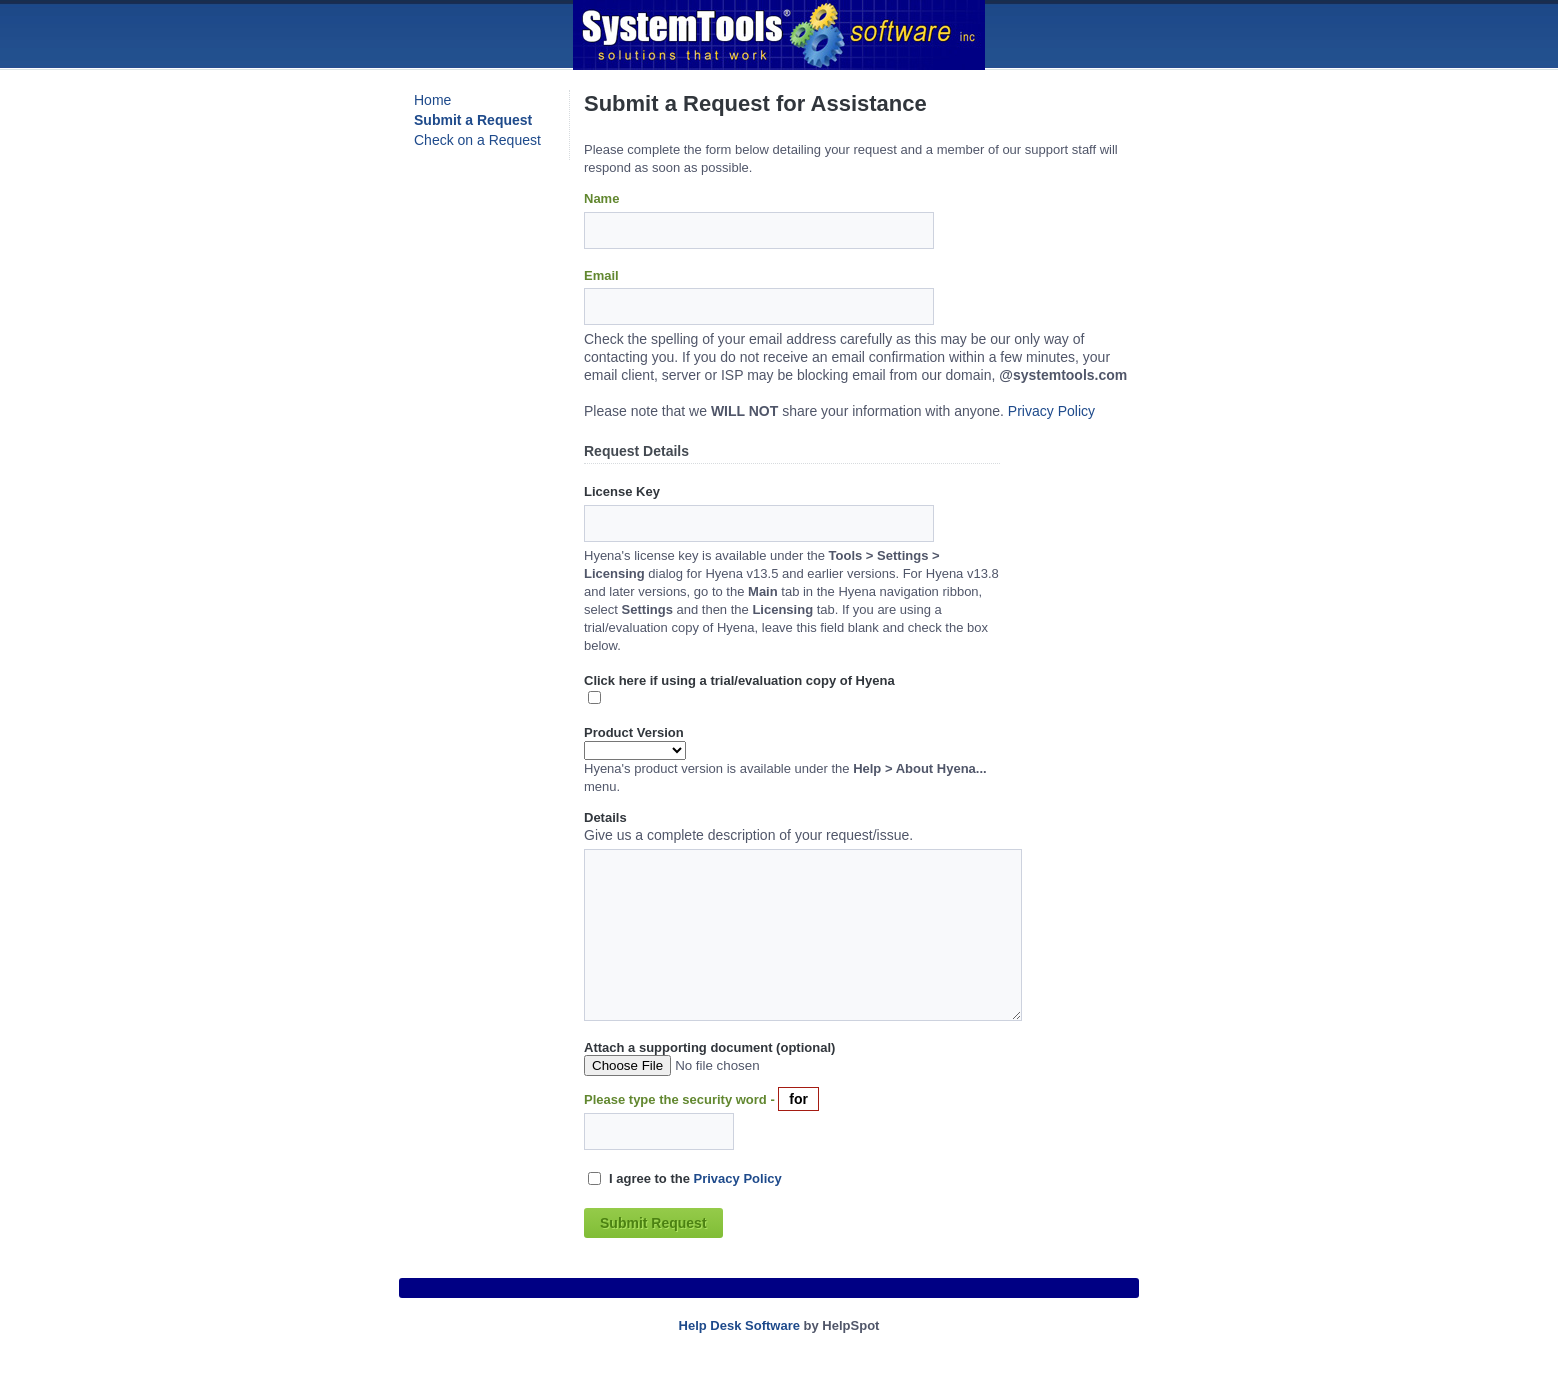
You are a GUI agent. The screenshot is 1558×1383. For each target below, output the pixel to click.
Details (605, 817)
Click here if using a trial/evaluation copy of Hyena (739, 680)
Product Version (634, 732)
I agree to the (695, 1178)
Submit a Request (473, 120)
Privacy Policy (1051, 411)
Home (432, 100)
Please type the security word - (681, 1099)
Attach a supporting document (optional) (709, 1047)
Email (601, 275)
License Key (622, 491)
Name (601, 198)
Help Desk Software (739, 1325)
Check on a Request (477, 140)
